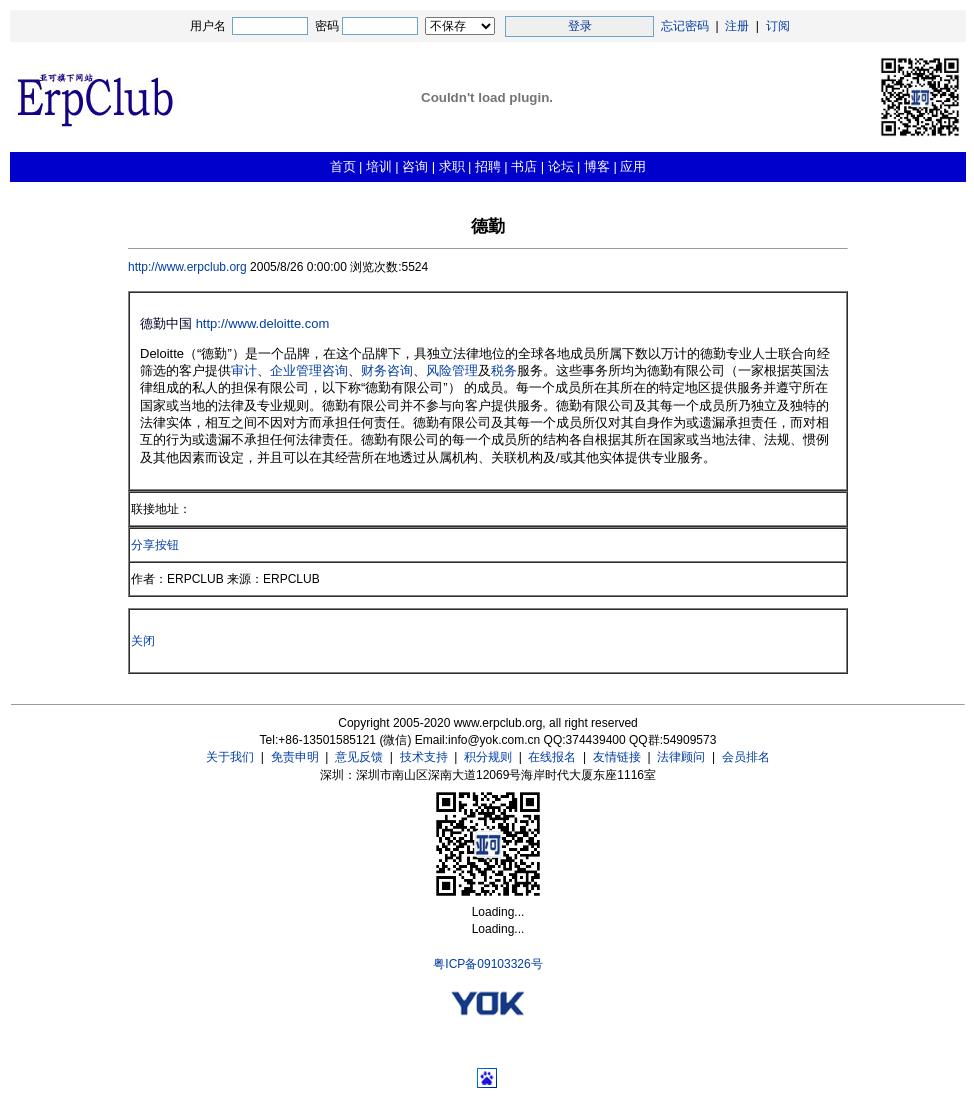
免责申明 (295, 757)
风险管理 (452, 370)
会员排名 (746, 757)
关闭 (143, 641)
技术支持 (424, 757)
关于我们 (230, 757)
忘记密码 (685, 26)
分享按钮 (155, 545)
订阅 (778, 26)
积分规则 (488, 757)
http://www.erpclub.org (189, 267)
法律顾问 (681, 757)
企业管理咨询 (309, 370)
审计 (244, 370)
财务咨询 (387, 370)
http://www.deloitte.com (263, 323)
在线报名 (552, 757)
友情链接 (617, 757)
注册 (737, 26)
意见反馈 (359, 757)
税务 (504, 370)
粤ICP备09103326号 (487, 964)
